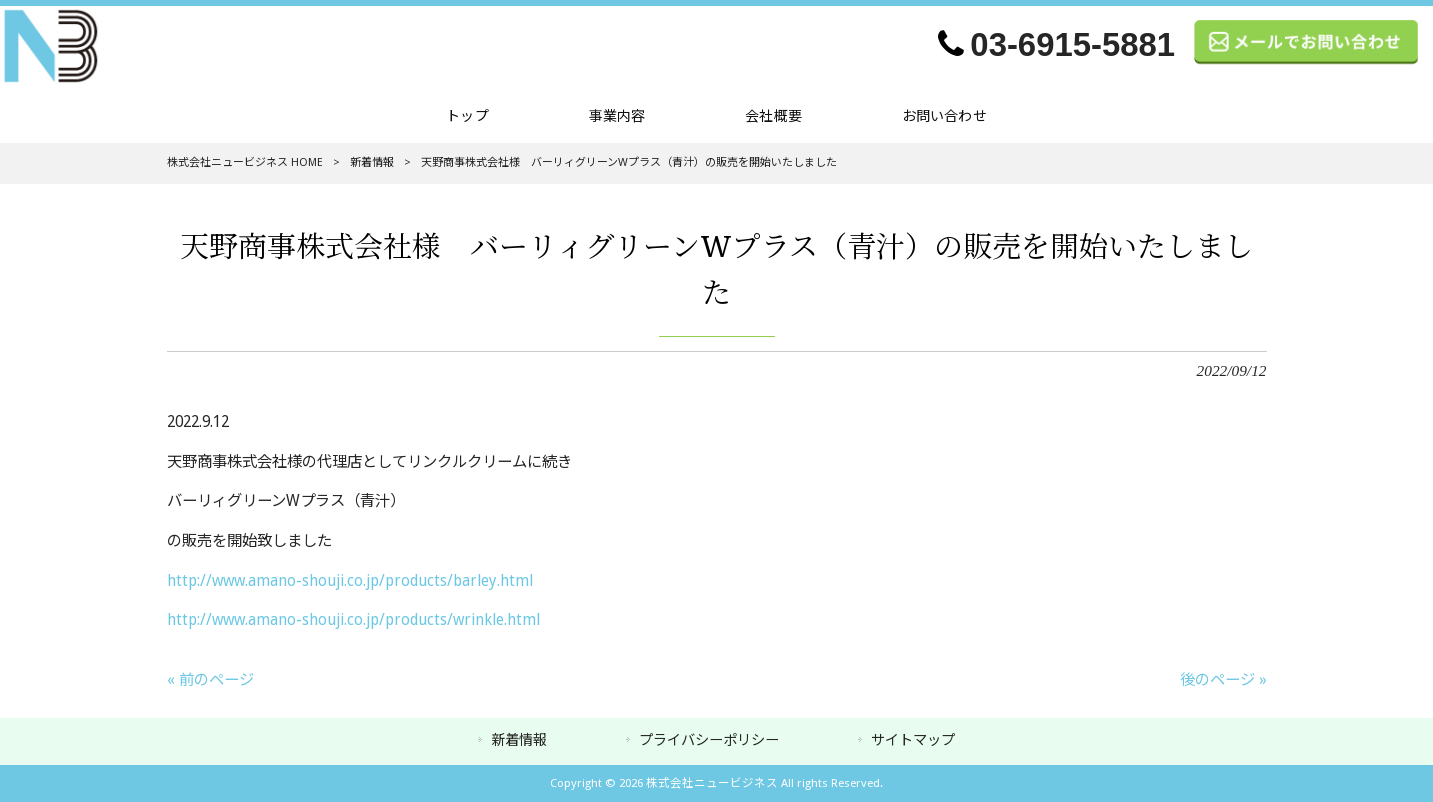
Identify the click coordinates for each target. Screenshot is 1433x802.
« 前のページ (210, 680)
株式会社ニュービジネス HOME (245, 162)
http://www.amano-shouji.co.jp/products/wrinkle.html (353, 620)
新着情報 (372, 162)
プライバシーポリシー (709, 740)
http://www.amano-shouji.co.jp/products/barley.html (350, 581)
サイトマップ (913, 740)
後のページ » (1223, 680)
